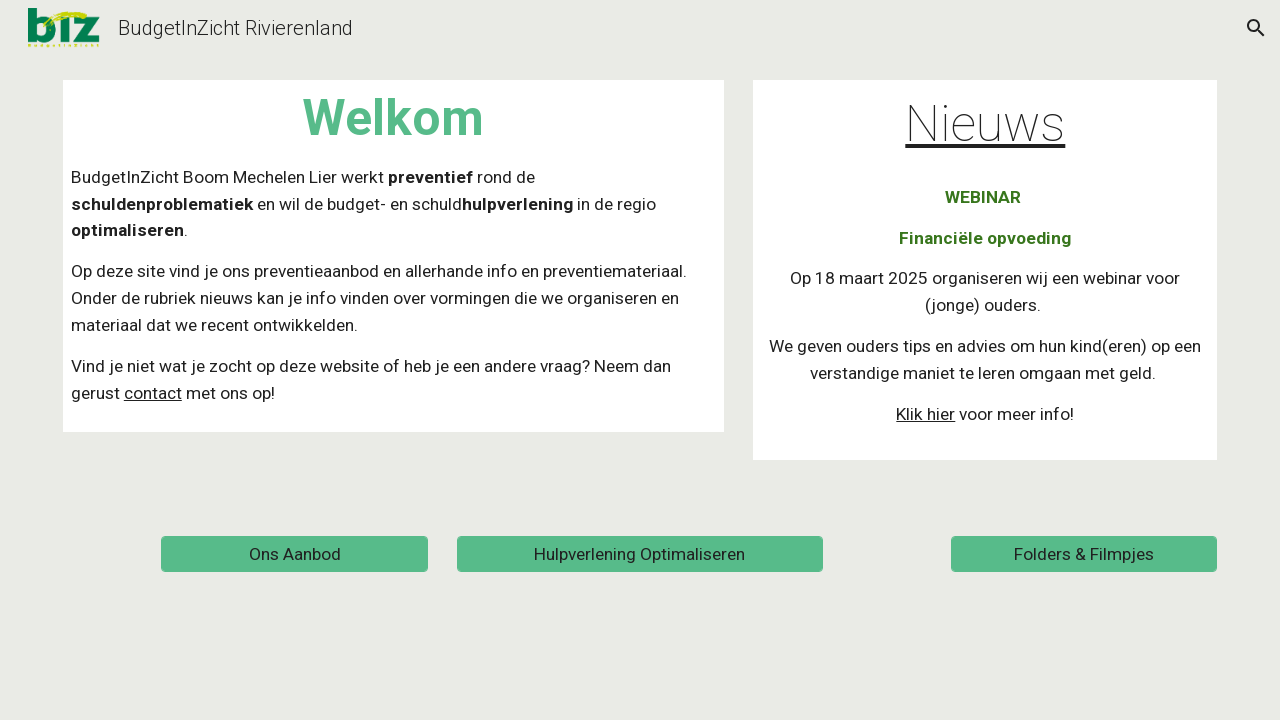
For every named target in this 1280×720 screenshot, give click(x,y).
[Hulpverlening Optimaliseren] (639, 553)
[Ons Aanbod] (294, 553)
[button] (1256, 28)
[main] (393, 256)
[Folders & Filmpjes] (1084, 553)
